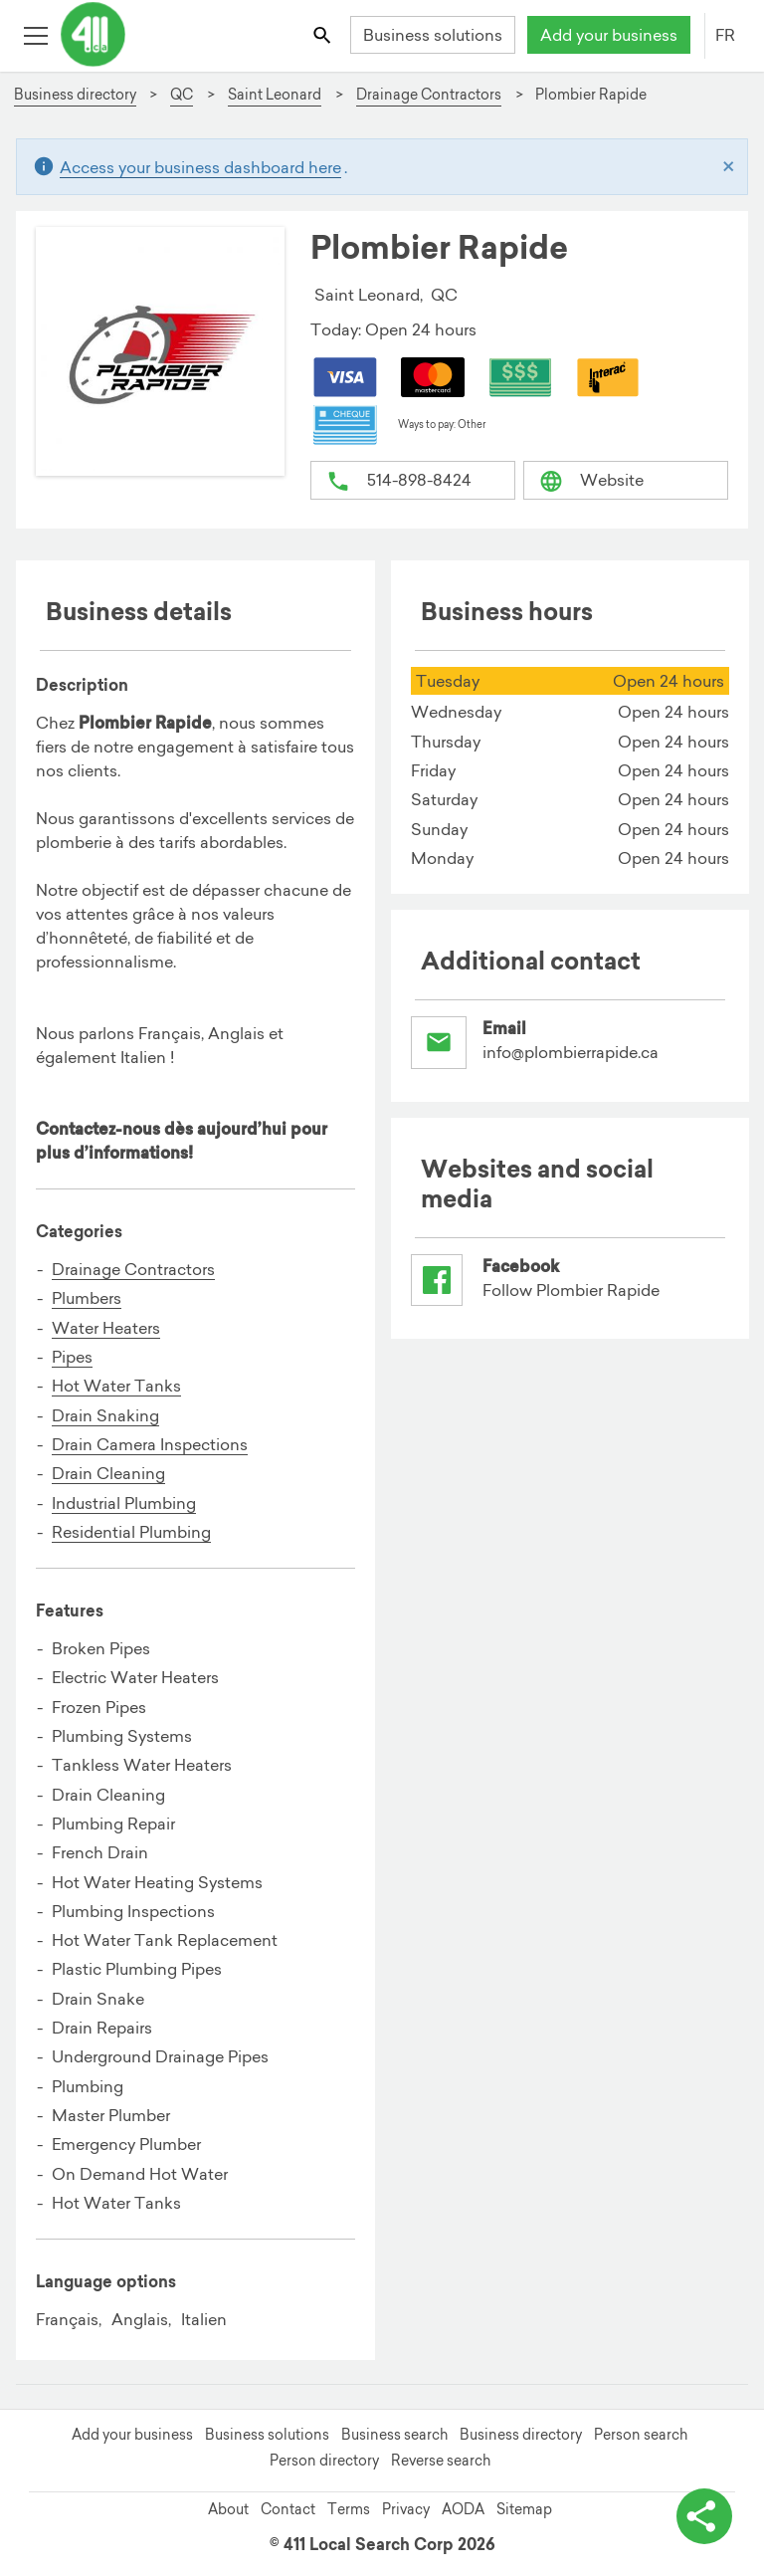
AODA (463, 2509)
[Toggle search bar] (323, 34)
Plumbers (86, 1298)
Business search (394, 2435)
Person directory (324, 2460)
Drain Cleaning (108, 1473)
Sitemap (524, 2509)
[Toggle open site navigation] (35, 34)
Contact (288, 2509)
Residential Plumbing (131, 1532)
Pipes (72, 1357)
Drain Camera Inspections (150, 1444)
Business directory (521, 2435)
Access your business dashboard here (200, 167)
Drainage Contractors (133, 1269)
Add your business (608, 35)
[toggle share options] (704, 2516)
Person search (640, 2435)
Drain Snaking (105, 1415)
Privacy (406, 2509)
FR (725, 35)
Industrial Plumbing (124, 1503)
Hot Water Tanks (116, 1385)
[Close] (728, 167)
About (228, 2509)
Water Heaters (106, 1328)
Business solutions (432, 35)
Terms (348, 2509)
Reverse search (440, 2460)
